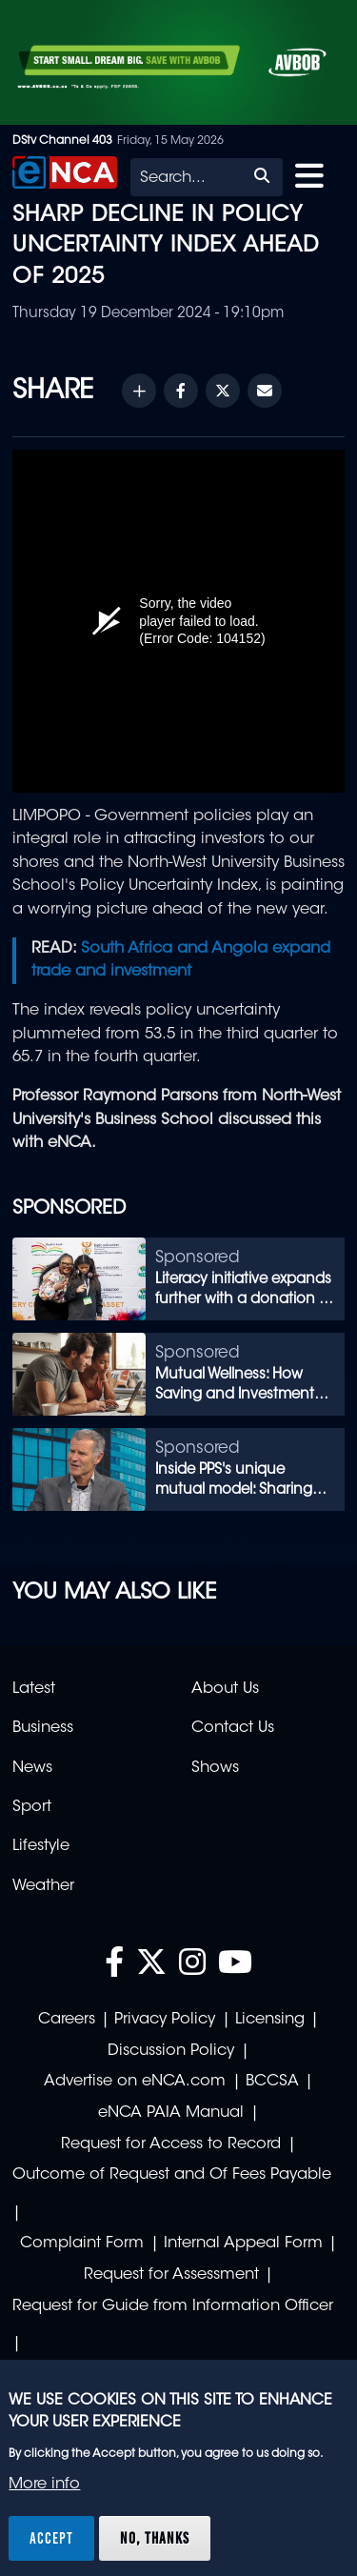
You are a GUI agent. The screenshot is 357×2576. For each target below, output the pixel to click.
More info (44, 2484)
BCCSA (272, 2081)
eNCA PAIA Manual (171, 2113)
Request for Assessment (171, 2275)
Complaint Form (82, 2243)
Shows (215, 1768)
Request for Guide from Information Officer (172, 2306)
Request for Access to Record (171, 2144)
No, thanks (154, 2537)
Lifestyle (40, 1846)
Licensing (270, 2019)
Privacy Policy (164, 2019)
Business (42, 1728)
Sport (31, 1807)
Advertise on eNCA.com (135, 2081)
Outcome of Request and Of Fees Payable (171, 2175)
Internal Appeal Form (243, 2243)
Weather (43, 1886)
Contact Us (232, 1728)
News (32, 1768)
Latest (33, 1689)
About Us (225, 1689)
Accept (51, 2537)
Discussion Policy (171, 2051)
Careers (66, 2019)
